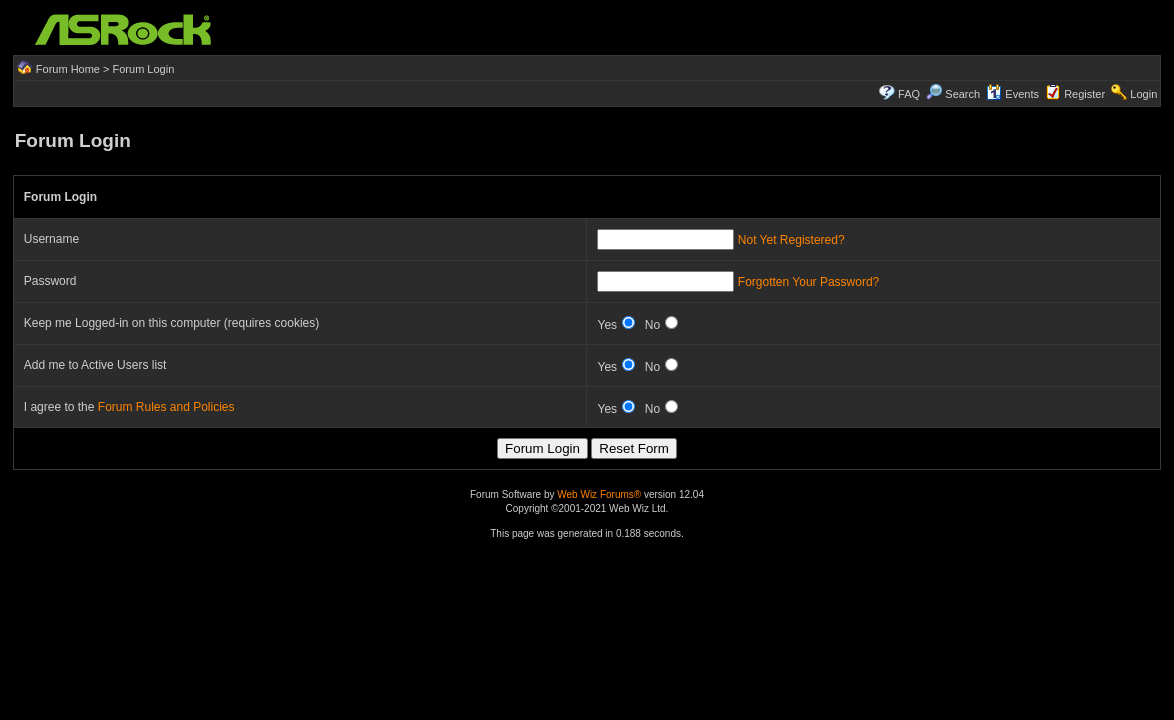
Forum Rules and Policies (166, 407)
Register (1084, 94)
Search (962, 94)
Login (1143, 94)
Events (1012, 94)
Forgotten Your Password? (808, 282)
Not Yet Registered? (791, 240)
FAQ (909, 94)
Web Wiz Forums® (599, 494)
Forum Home (68, 69)
